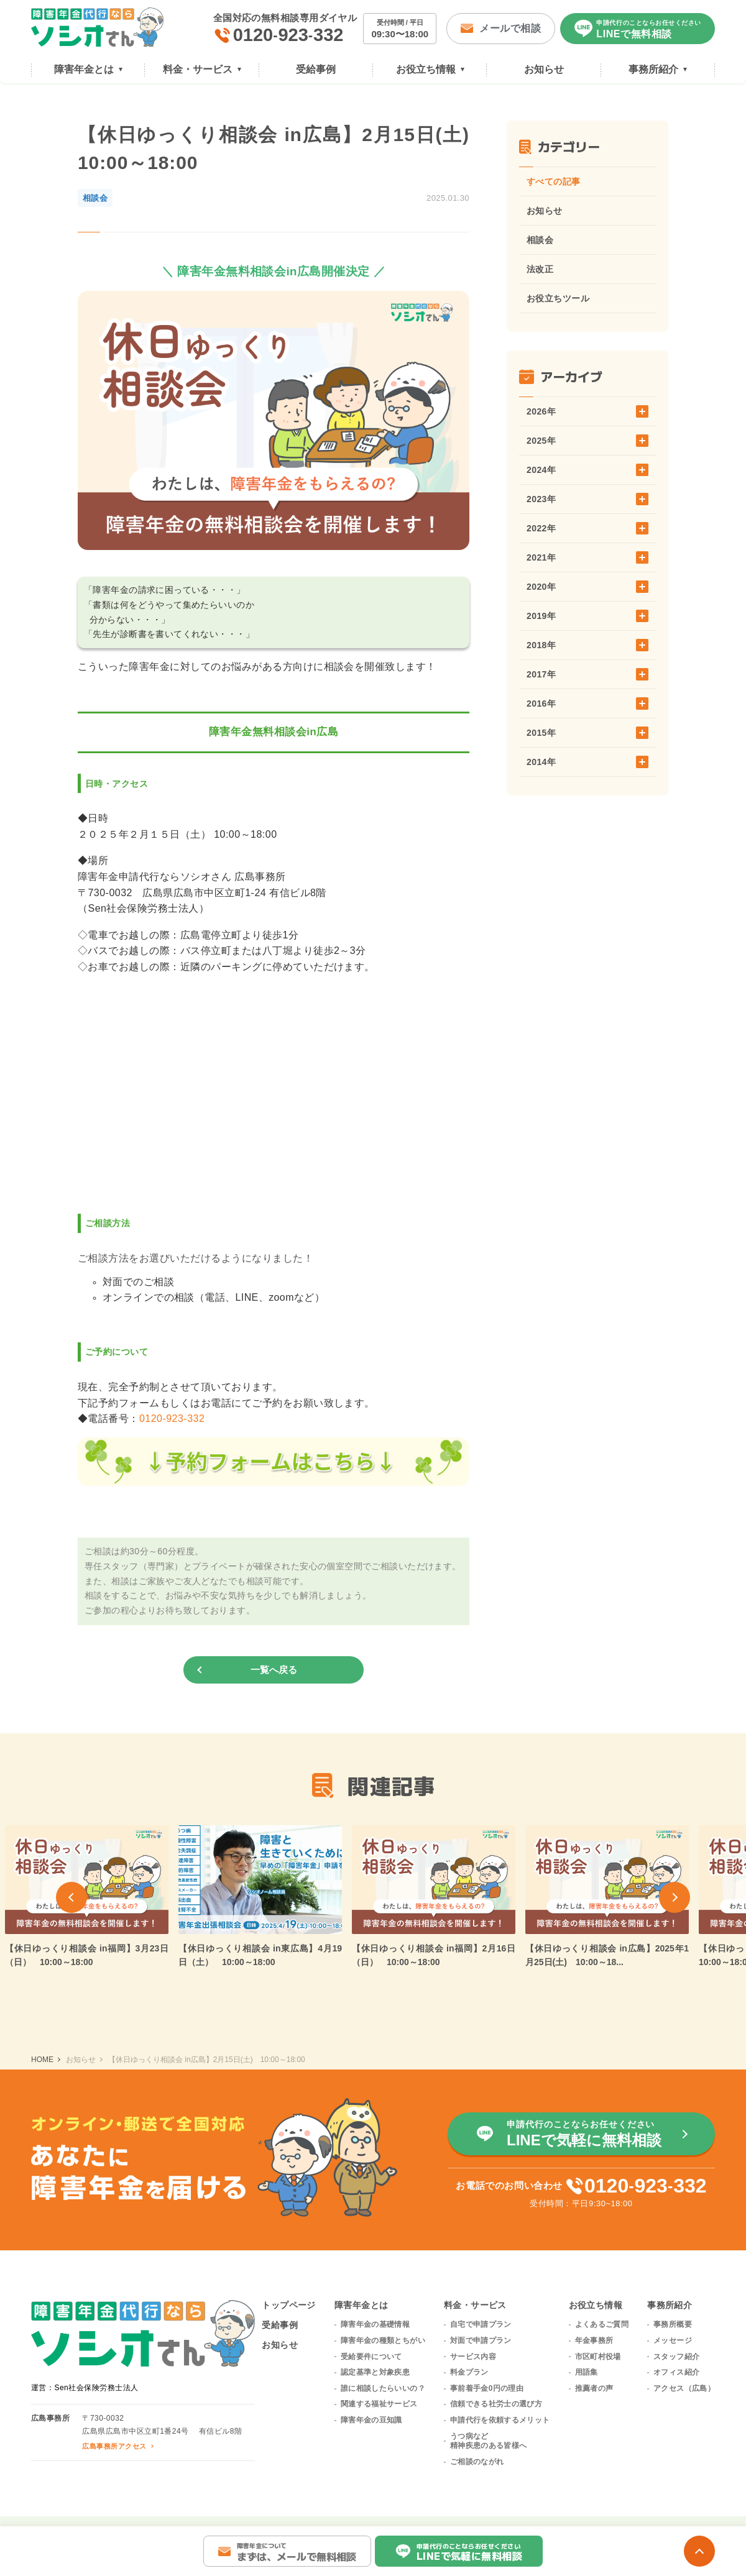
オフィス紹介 (676, 2372)
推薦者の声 (594, 2388)
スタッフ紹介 (676, 2356)
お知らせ (545, 211)
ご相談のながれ (477, 2461)
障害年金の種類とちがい (383, 2340)
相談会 (540, 240)
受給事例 (280, 2325)
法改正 (540, 269)
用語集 (586, 2372)
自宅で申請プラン (481, 2324)
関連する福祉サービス (379, 2404)
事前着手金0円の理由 (486, 2388)
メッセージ (672, 2340)
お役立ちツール (558, 298)
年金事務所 (594, 2340)
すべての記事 (554, 181)
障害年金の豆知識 (371, 2420)
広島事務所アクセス (114, 2446)
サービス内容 (473, 2356)
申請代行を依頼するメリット (500, 2420)
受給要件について (371, 2356)
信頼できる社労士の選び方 (496, 2404)
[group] (260, 1897)
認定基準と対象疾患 (375, 2372)
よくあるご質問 (602, 2324)
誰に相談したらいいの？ (383, 2388)
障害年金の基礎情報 (375, 2324)
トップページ (289, 2305)
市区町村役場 (598, 2356)
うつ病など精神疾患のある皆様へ (488, 2441)
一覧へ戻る (274, 1669)
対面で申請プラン (481, 2340)
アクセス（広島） (684, 2388)
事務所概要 (672, 2324)
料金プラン (469, 2372)
